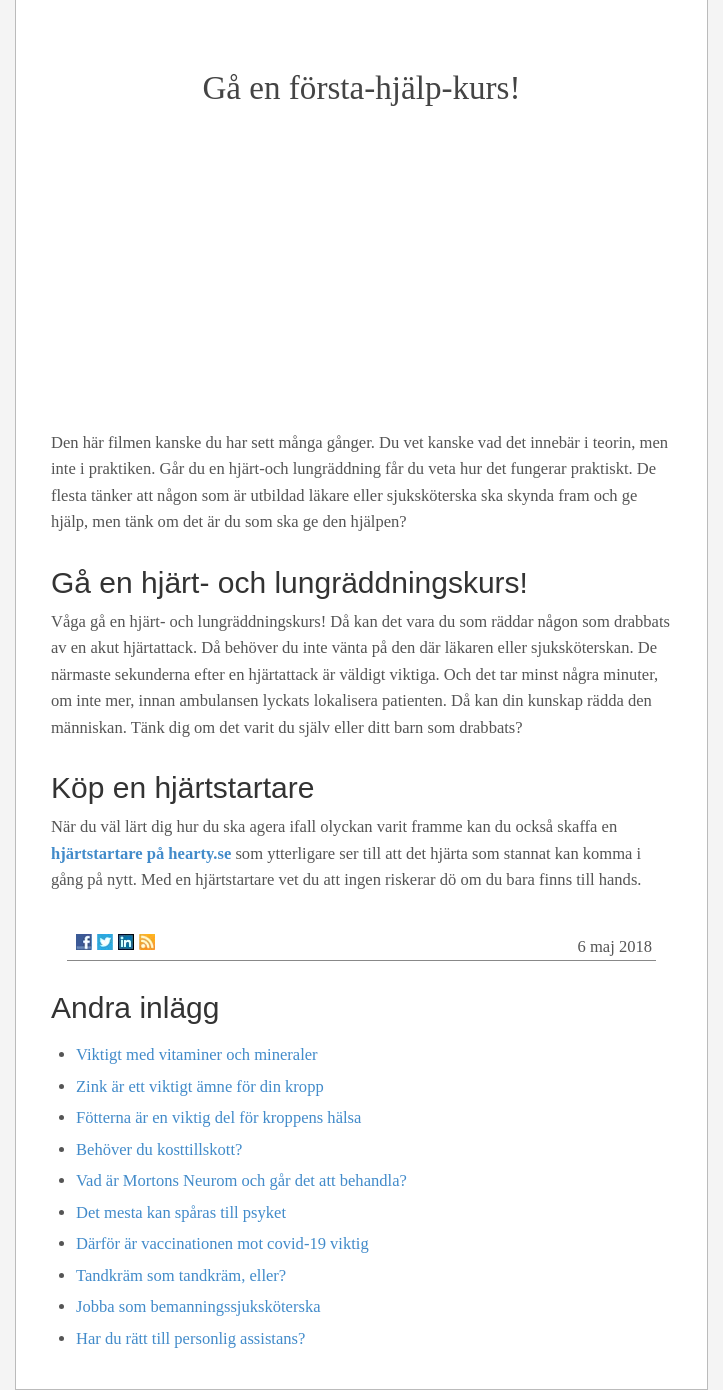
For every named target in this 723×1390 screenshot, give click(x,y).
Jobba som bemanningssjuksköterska (198, 1306)
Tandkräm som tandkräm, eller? (181, 1275)
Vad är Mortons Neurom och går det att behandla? (241, 1180)
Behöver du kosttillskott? (159, 1149)
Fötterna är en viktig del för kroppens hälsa (218, 1117)
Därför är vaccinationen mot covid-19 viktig (222, 1243)
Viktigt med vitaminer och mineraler (197, 1054)
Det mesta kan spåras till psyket (181, 1212)
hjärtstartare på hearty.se (141, 853)
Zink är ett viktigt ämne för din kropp (200, 1086)
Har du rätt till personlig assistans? (190, 1338)
